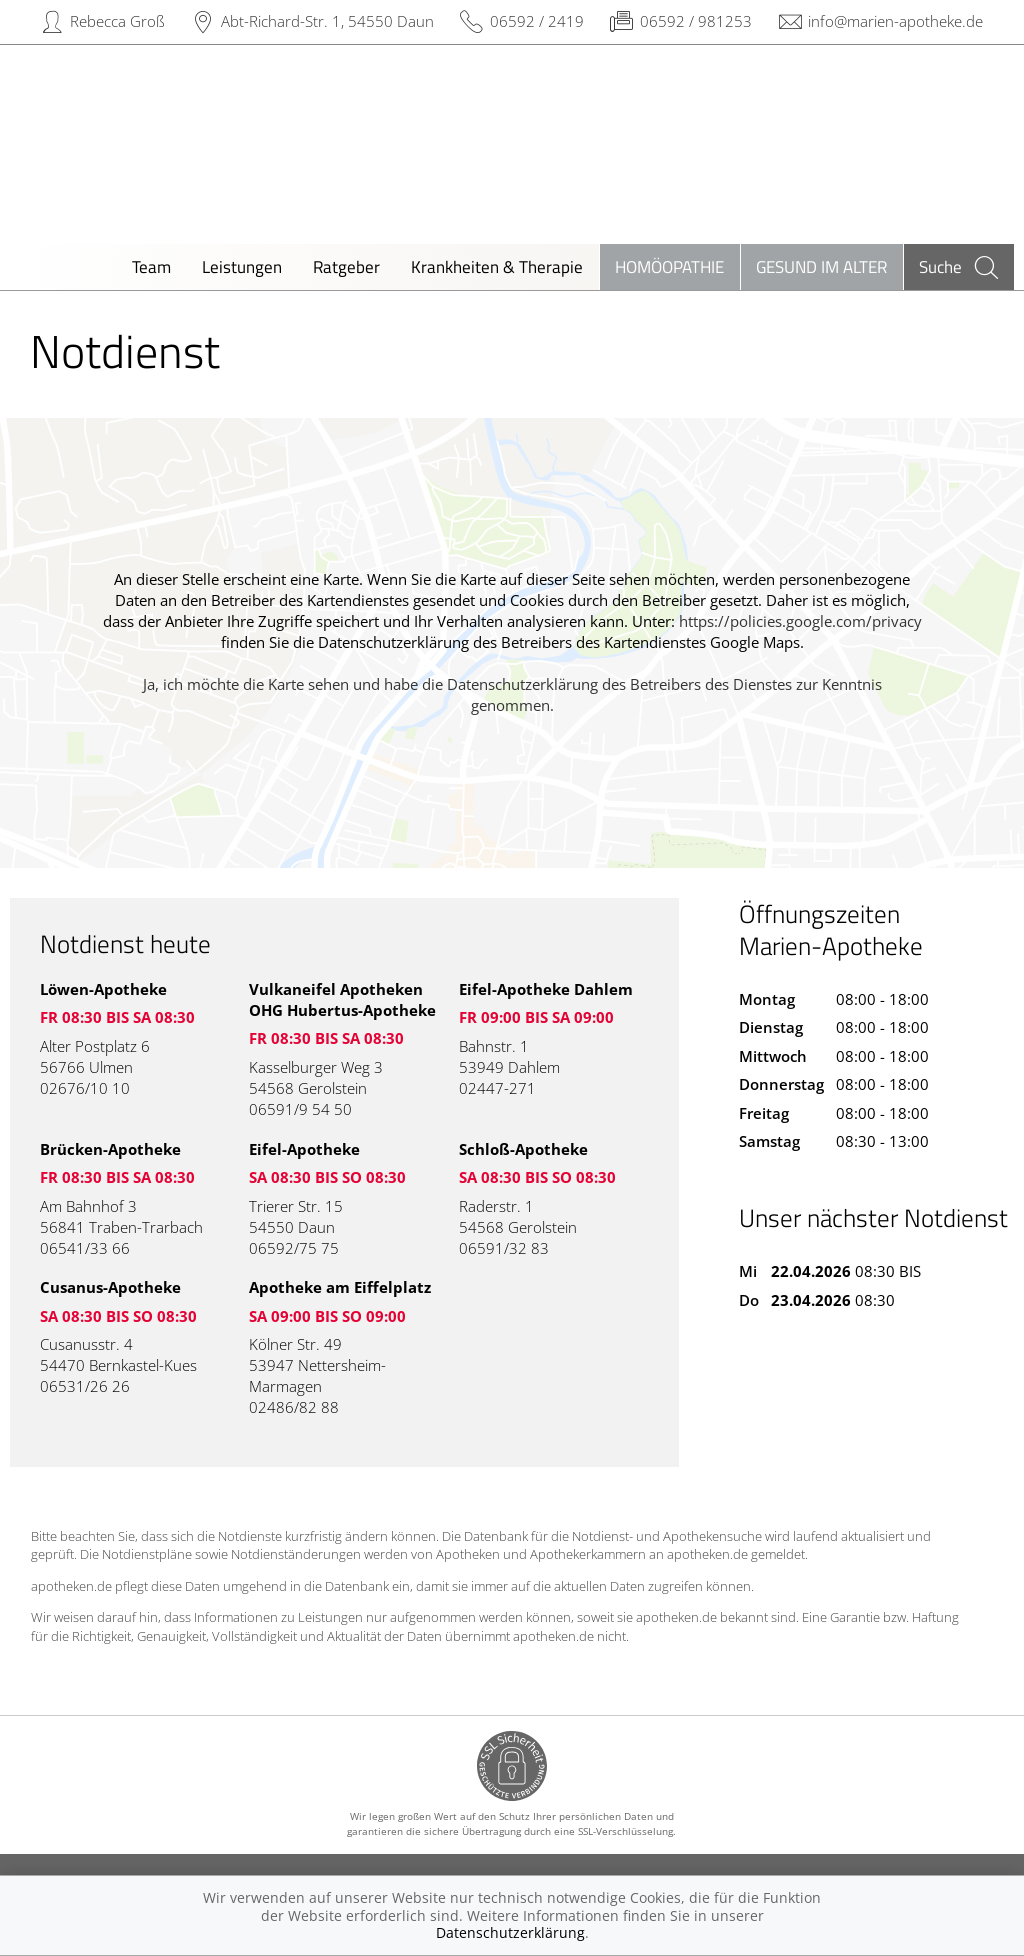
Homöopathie (669, 266)
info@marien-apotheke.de (895, 21)
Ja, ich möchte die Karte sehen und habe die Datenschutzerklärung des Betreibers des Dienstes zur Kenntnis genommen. (512, 694)
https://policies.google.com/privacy (800, 621)
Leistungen (242, 266)
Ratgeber (346, 266)
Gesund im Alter (821, 266)
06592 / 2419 (537, 21)
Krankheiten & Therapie (497, 266)
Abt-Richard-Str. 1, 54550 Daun (327, 21)
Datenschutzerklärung (510, 1932)
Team (151, 266)
